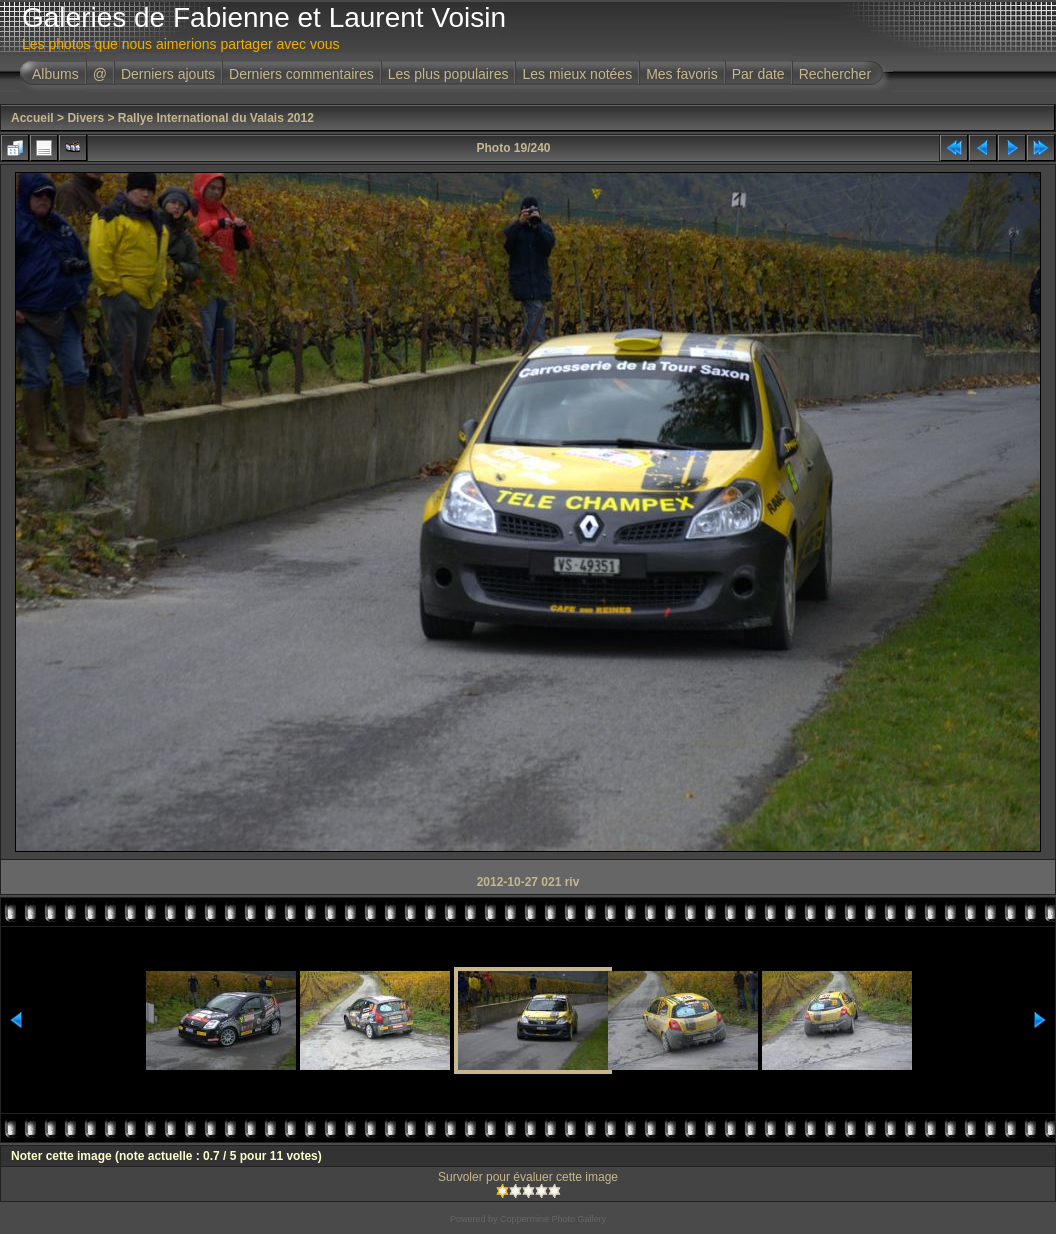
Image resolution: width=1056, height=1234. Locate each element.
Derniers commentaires (301, 74)
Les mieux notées (577, 74)
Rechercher (835, 74)
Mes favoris (682, 74)
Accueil (32, 118)
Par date (758, 74)
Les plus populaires (448, 74)
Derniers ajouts (168, 74)
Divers (85, 118)
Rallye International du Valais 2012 (216, 118)
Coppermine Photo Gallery (553, 1219)
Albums (55, 74)
